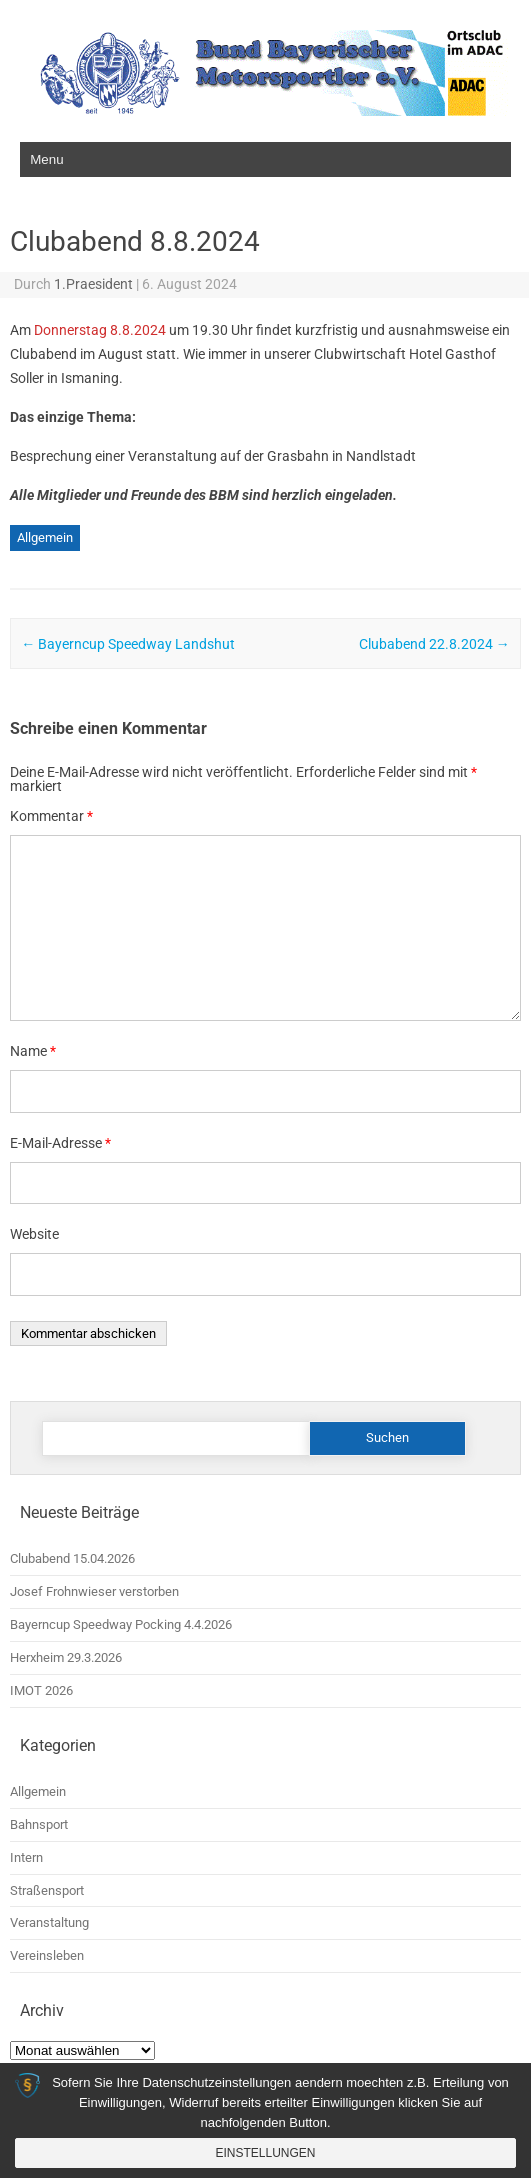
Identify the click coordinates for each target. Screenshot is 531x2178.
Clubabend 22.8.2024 (434, 644)
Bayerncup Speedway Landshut (128, 644)
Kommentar (51, 816)
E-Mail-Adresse (60, 1143)
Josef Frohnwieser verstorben (94, 1591)
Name (33, 1051)
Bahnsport (39, 1824)
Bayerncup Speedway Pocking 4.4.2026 (121, 1624)
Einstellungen (265, 2153)
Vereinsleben (47, 1955)
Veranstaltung (49, 1922)
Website (34, 1234)
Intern (26, 1857)
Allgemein (45, 537)
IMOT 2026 (41, 1690)
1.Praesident (93, 284)
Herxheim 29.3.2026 (66, 1657)
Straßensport (47, 1890)
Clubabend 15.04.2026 (72, 1558)
